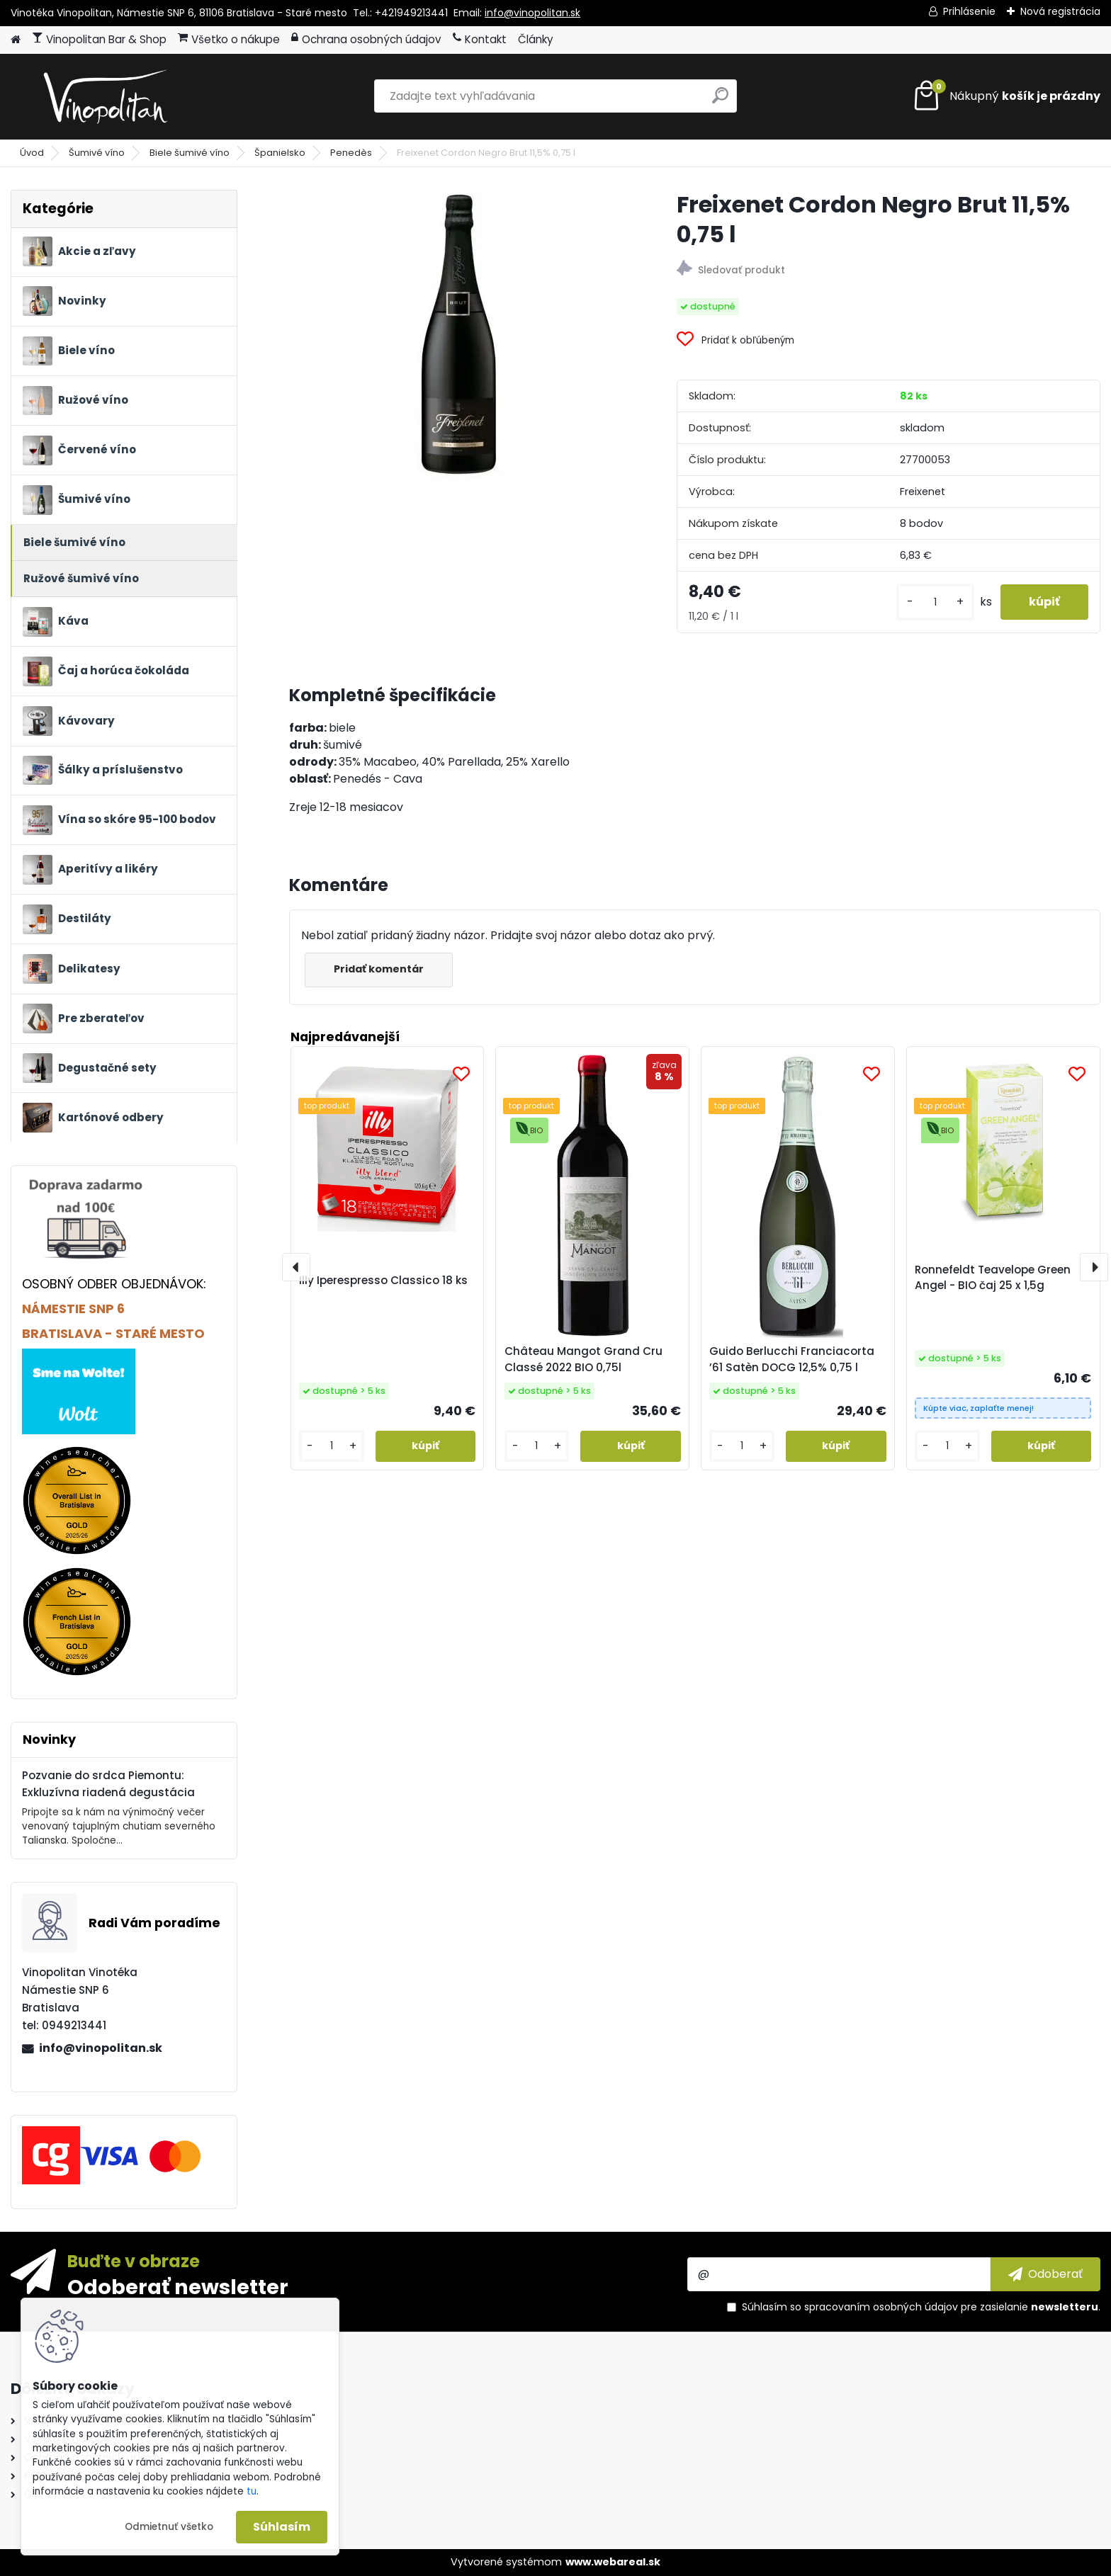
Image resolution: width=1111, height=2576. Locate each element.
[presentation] (296, 1267)
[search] (720, 101)
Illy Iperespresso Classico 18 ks (383, 1280)
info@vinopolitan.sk (532, 13)
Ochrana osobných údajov (366, 39)
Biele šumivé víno (190, 152)
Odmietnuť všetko (169, 2527)
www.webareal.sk (612, 2562)
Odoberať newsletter (177, 2286)
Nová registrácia (1060, 11)
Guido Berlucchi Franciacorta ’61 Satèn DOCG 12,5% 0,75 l (791, 1359)
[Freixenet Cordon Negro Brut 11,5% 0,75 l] (460, 334)
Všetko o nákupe (229, 39)
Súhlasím (281, 2527)
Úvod (32, 152)
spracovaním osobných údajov (881, 2307)
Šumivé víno (97, 152)
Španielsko (279, 152)
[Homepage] (16, 40)
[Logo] (108, 96)
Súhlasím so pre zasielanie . (921, 2307)
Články (535, 39)
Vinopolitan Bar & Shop (99, 39)
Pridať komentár (379, 969)
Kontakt (480, 39)
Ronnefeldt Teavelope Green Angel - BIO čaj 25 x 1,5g (993, 1277)
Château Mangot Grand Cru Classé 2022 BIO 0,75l (583, 1359)
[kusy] (935, 602)
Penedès (351, 152)
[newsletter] (1045, 2274)
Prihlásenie (969, 11)
